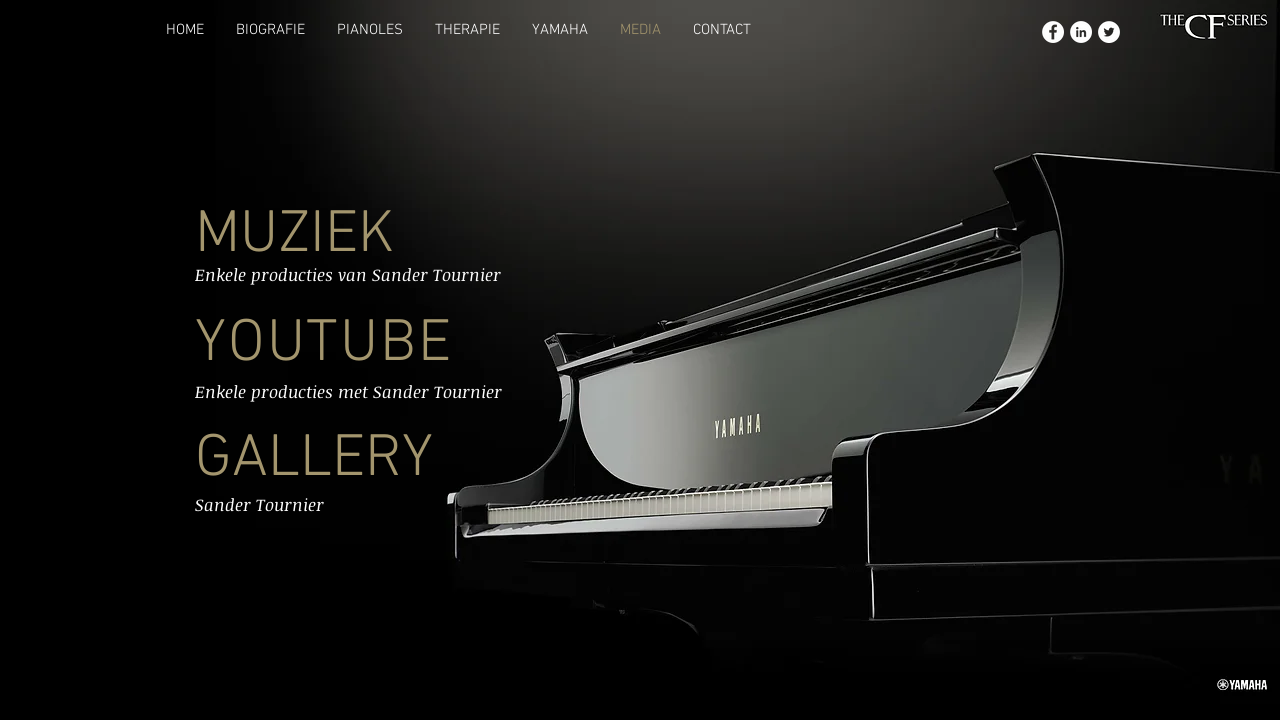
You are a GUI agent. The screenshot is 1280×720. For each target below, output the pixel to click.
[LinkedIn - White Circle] (1081, 32)
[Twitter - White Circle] (1109, 32)
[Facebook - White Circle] (1053, 32)
